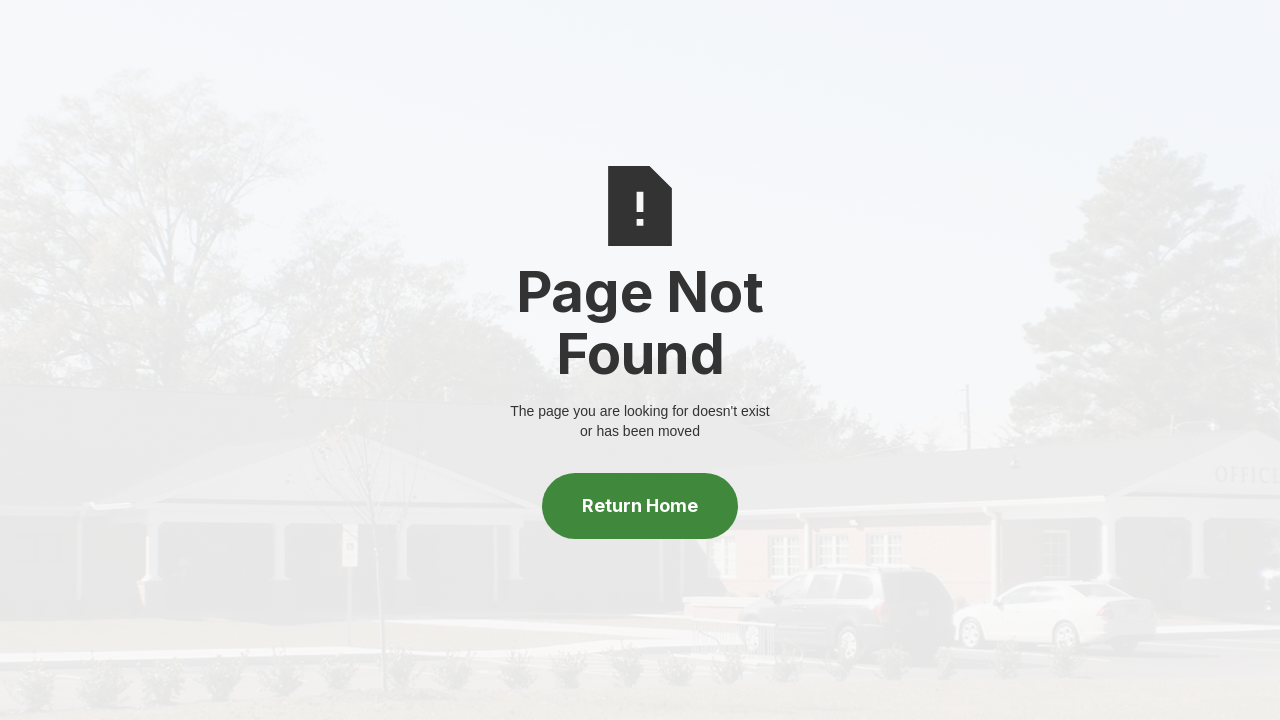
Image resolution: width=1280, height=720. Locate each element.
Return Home (640, 505)
